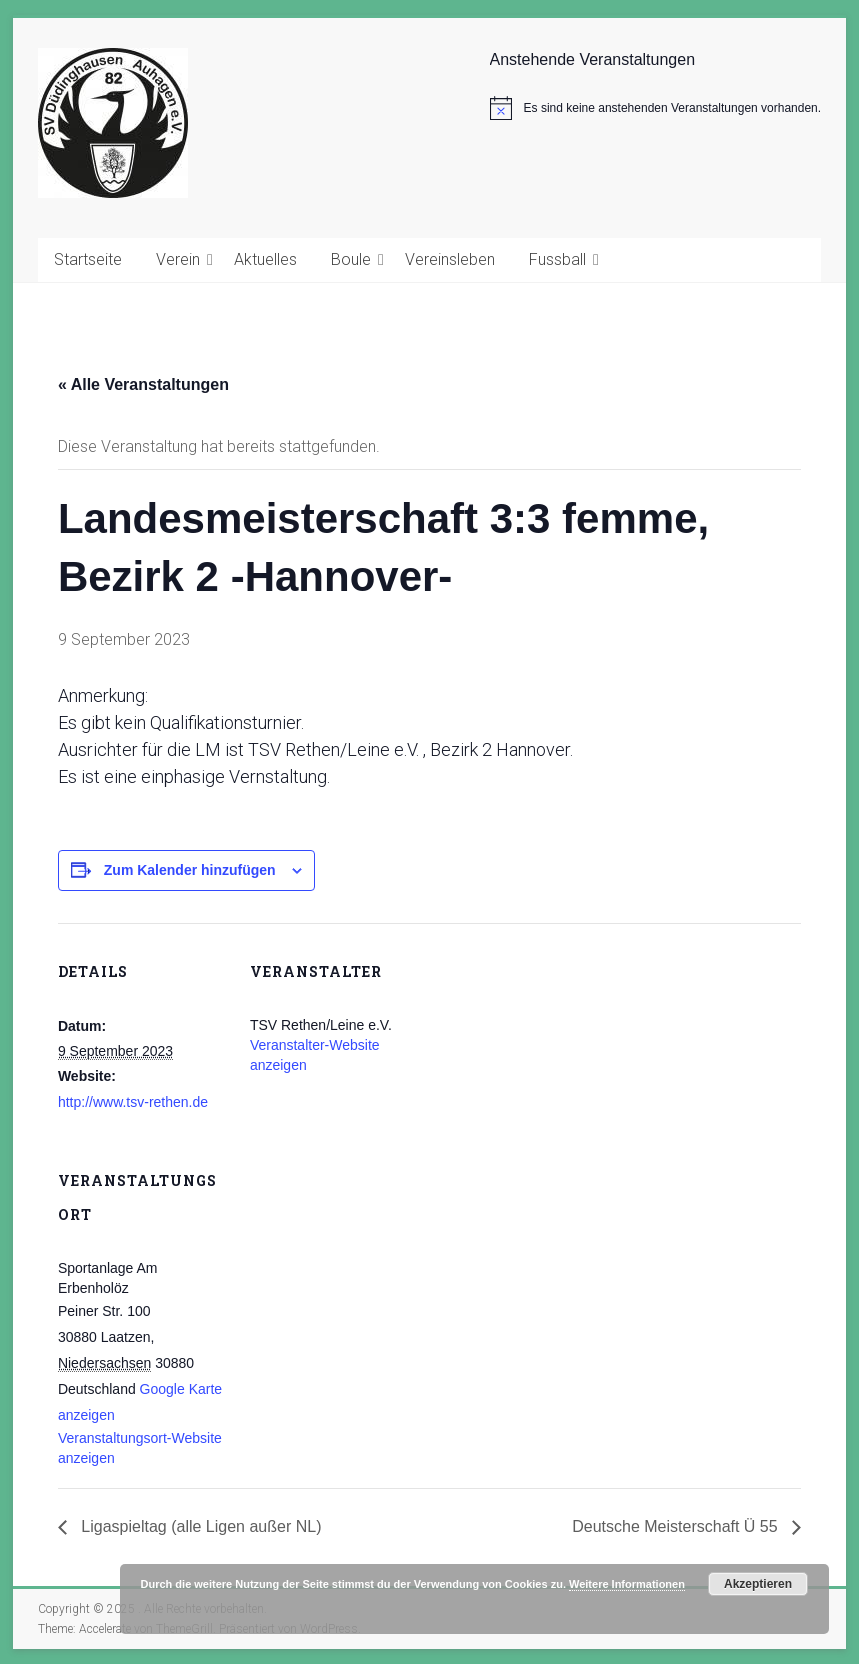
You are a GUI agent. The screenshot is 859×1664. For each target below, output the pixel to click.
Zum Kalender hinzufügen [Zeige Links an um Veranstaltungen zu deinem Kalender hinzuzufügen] (190, 870)
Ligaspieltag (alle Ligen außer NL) (199, 1526)
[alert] (656, 108)
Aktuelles (265, 259)
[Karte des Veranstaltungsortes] (355, 1269)
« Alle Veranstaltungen (143, 384)
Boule (351, 259)
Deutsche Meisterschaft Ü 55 (677, 1526)
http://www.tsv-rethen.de (133, 1102)
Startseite (88, 259)
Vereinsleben (450, 259)
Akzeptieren (758, 1584)
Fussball (557, 259)
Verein (178, 259)
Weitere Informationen (627, 1584)
